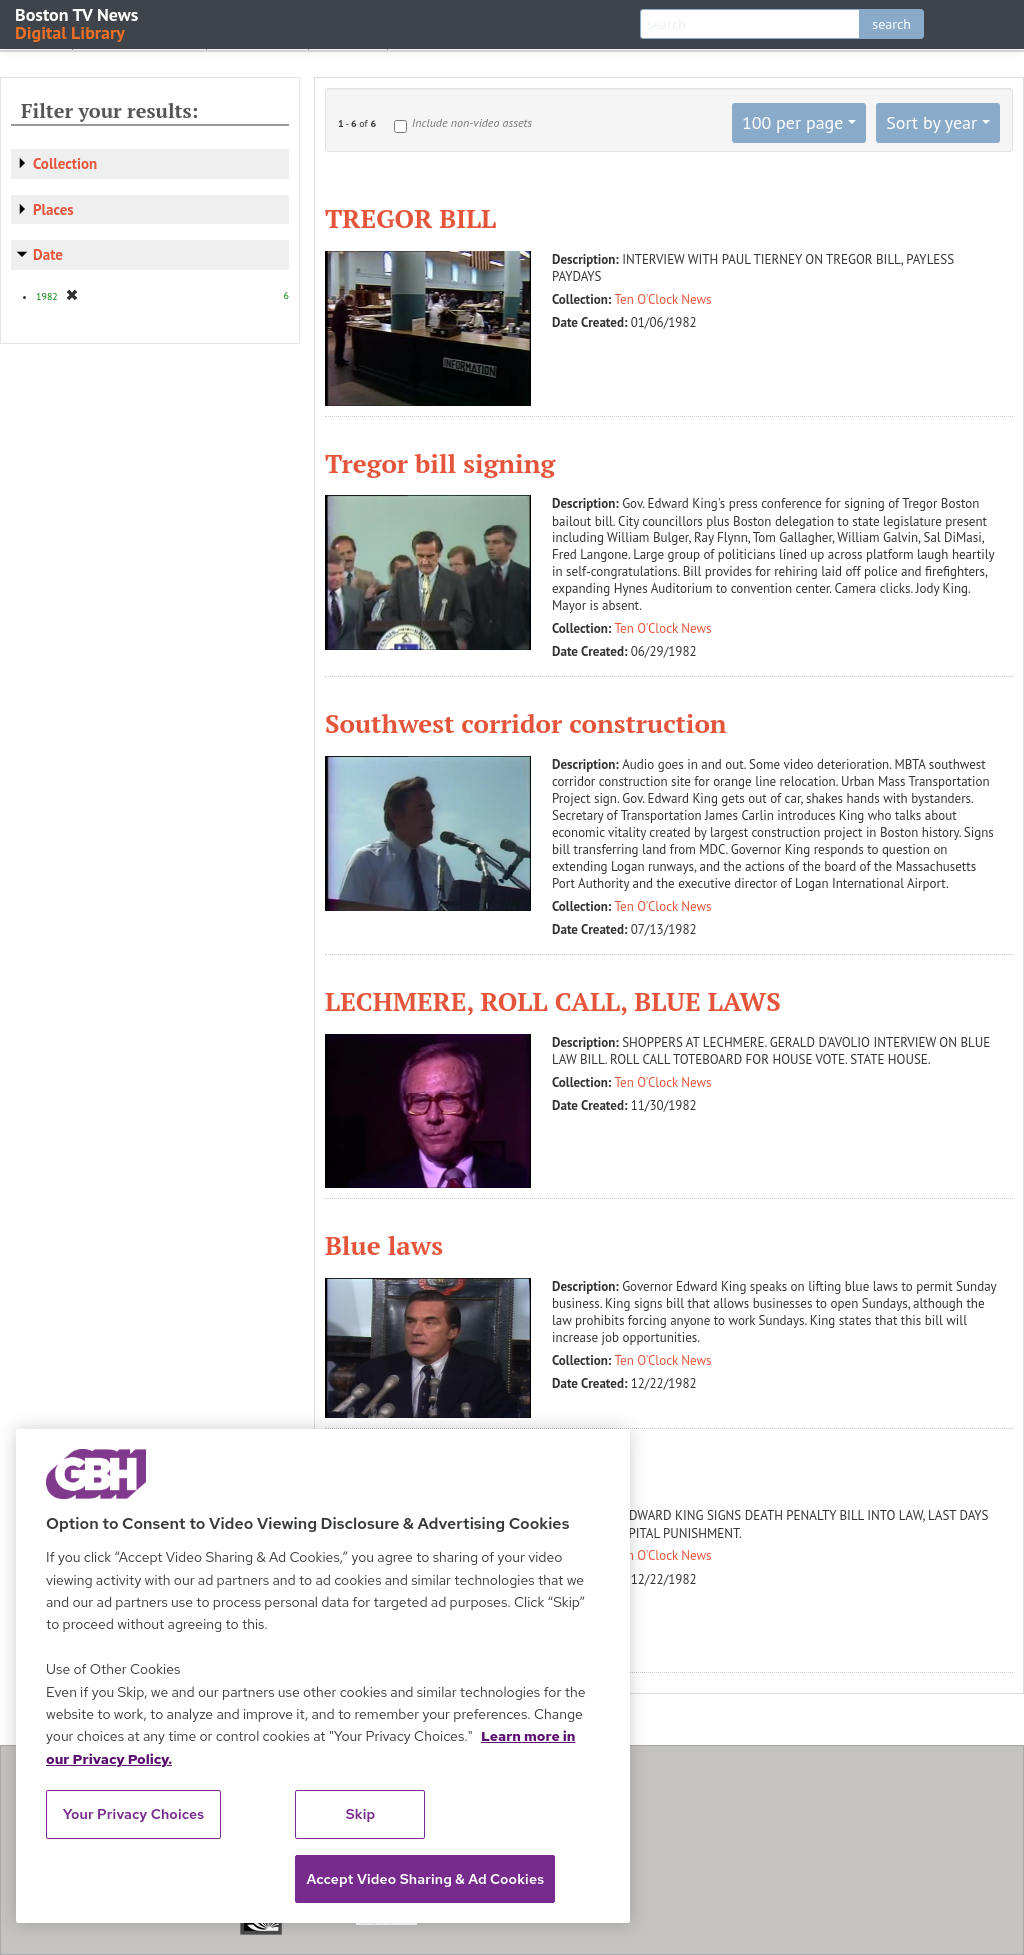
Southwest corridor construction (526, 723)
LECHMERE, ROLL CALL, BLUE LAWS (553, 1001)
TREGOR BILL (410, 218)
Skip (361, 1814)
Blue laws (384, 1245)
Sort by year (931, 122)
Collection (65, 163)
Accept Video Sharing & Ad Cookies (425, 1879)
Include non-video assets (472, 122)
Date (48, 254)
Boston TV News (78, 22)
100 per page (793, 122)
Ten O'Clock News (663, 299)
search (891, 24)
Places (53, 209)
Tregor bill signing (440, 463)
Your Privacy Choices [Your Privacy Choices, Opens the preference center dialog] (134, 1814)
